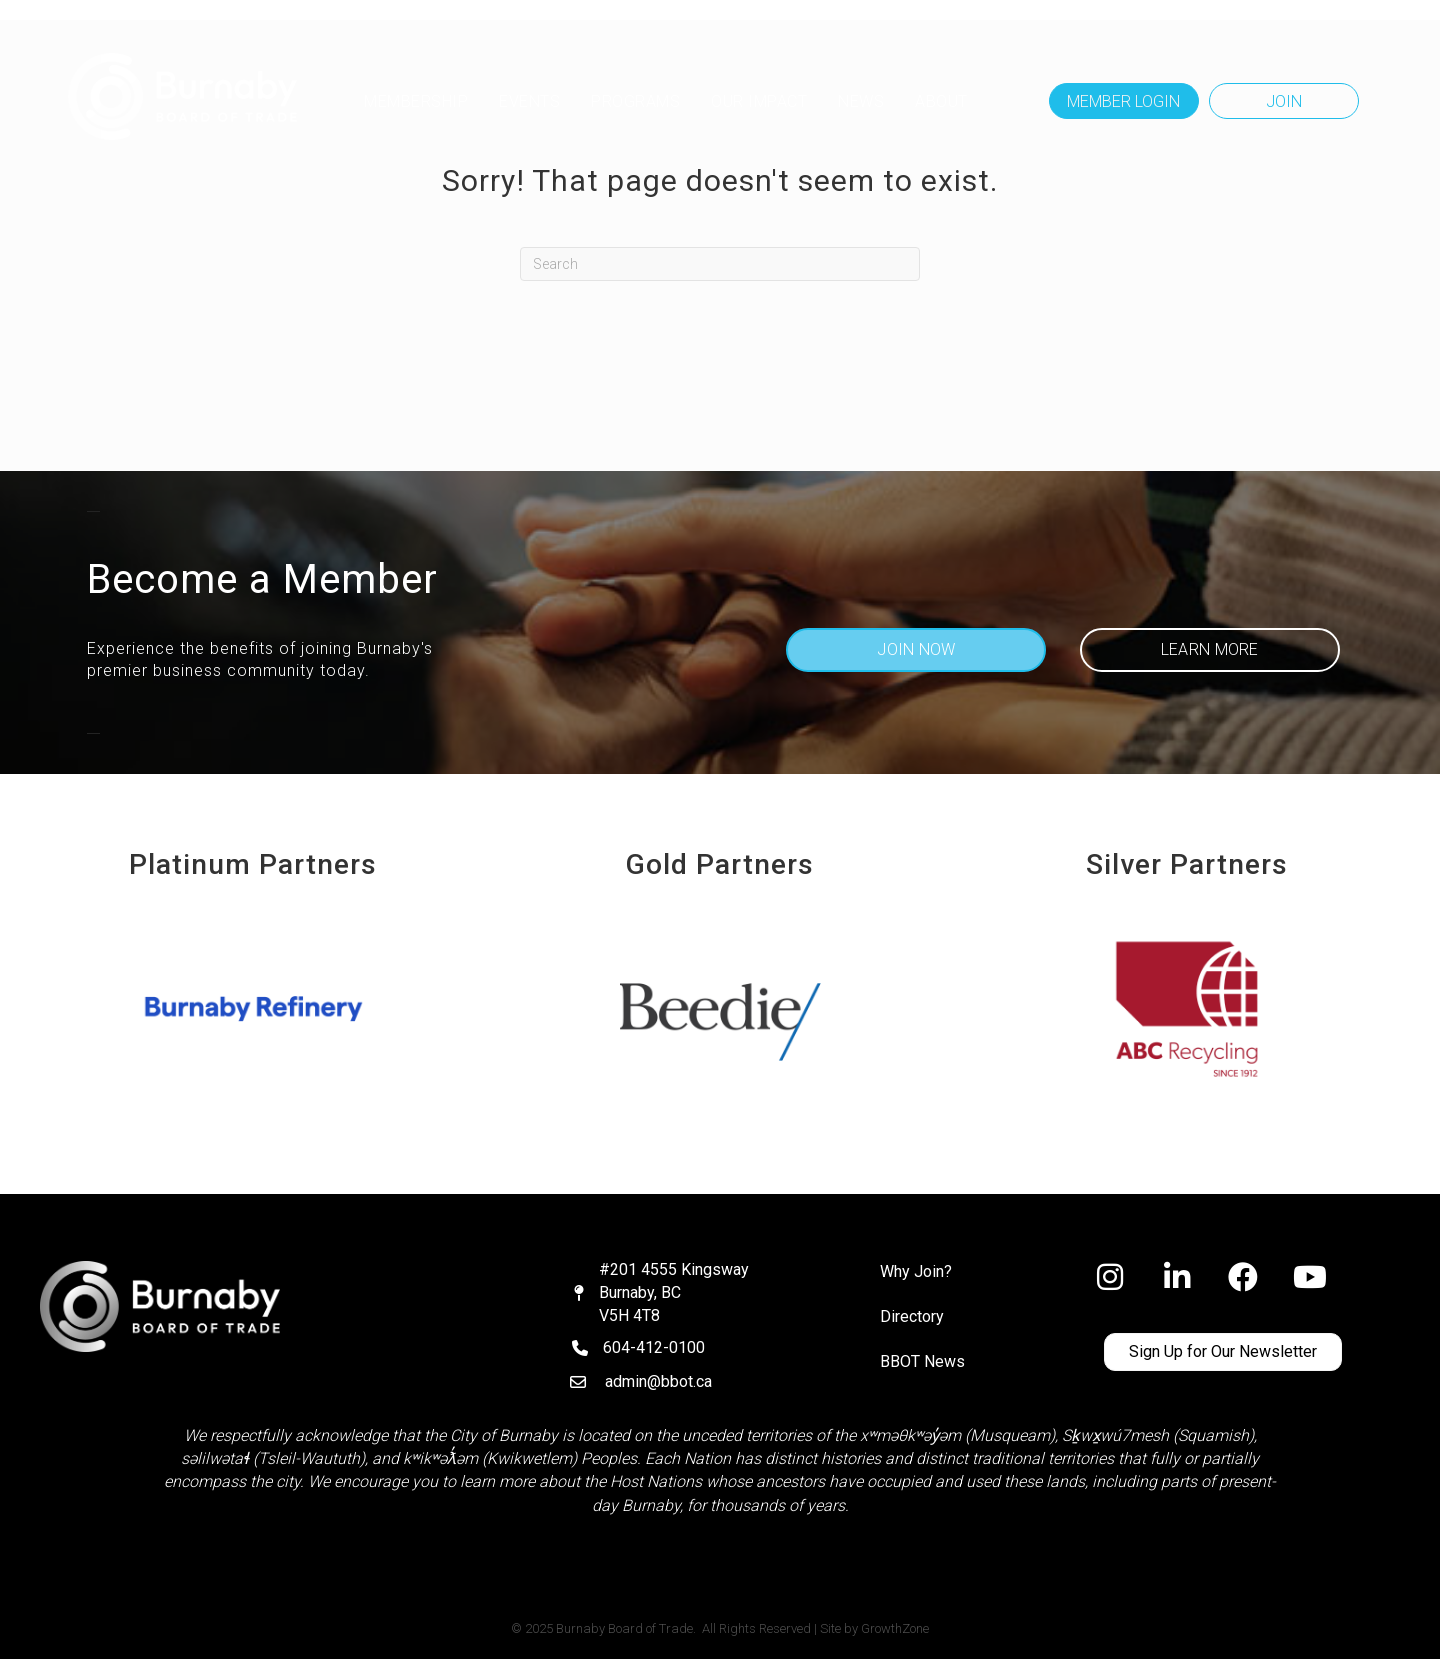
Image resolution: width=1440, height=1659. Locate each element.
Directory (912, 1316)
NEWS (861, 101)
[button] (1124, 101)
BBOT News (922, 1361)
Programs (635, 101)
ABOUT (941, 101)
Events (529, 101)
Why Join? (916, 1271)
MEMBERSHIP (416, 101)
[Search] (720, 264)
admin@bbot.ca (658, 1381)
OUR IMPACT (759, 101)
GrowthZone (895, 1628)
